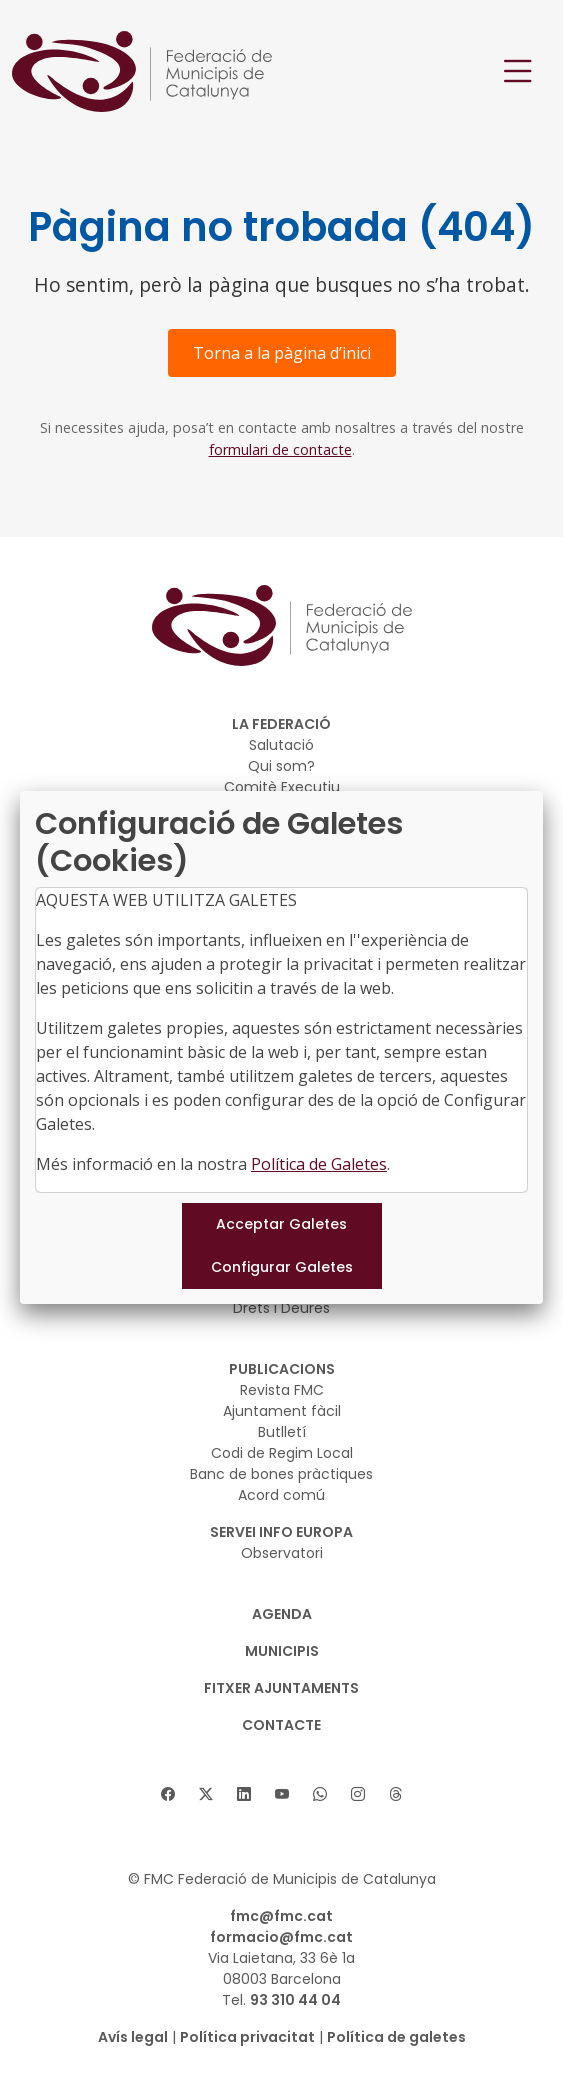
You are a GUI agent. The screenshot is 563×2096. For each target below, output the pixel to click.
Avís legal (133, 2037)
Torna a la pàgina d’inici (282, 353)
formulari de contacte (280, 449)
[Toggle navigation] (518, 71)
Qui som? (281, 766)
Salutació (281, 745)
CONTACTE (281, 1725)
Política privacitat (247, 2037)
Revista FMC (282, 1390)
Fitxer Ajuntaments (281, 1688)
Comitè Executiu (282, 787)
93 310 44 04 (295, 2000)
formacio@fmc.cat (281, 1937)
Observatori (282, 1553)
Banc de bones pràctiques (281, 1474)
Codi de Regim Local (282, 1453)
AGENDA (282, 1614)
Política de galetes (396, 2037)
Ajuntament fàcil (282, 1411)
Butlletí (282, 1432)
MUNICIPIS (282, 1651)
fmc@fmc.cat (281, 1916)
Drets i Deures (281, 1308)
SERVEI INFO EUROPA (281, 1532)
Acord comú (281, 1495)
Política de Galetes (319, 1164)
